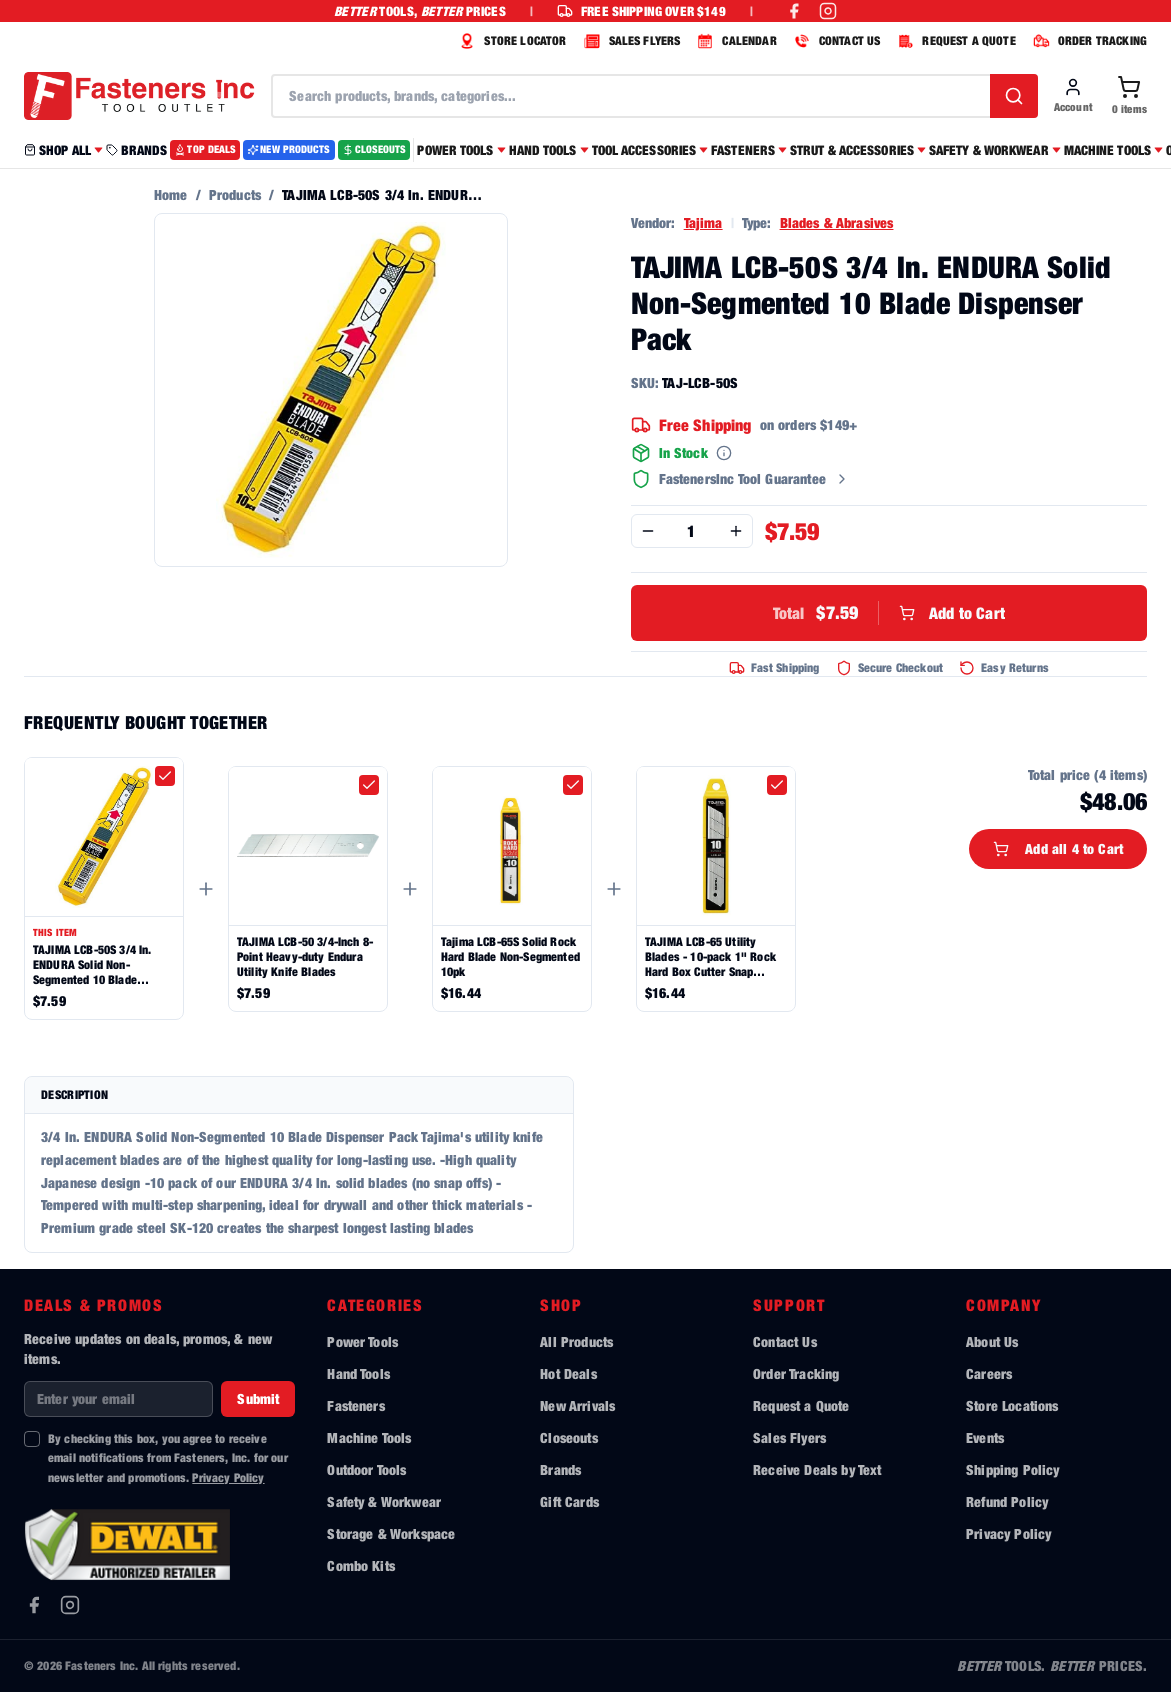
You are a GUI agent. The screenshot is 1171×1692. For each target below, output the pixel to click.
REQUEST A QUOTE (953, 41)
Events (985, 1437)
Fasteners (355, 1405)
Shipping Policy (1012, 1469)
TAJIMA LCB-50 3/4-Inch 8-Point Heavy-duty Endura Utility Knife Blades (305, 956)
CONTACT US (835, 41)
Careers (989, 1373)
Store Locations (1012, 1405)
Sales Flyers (789, 1437)
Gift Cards (569, 1501)
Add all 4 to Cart (1058, 848)
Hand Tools (358, 1373)
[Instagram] (70, 1605)
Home (171, 194)
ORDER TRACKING (1087, 41)
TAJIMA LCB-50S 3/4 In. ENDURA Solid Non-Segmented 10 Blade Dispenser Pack (92, 964)
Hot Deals (568, 1373)
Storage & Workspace (391, 1533)
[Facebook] (34, 1605)
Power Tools (362, 1341)
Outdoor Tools (366, 1469)
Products (235, 194)
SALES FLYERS (630, 41)
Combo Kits (361, 1565)
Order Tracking (796, 1373)
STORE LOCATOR (510, 41)
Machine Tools (369, 1437)
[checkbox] (165, 776)
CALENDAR (734, 41)
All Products (576, 1341)
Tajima (703, 222)
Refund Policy (1007, 1501)
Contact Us (785, 1341)
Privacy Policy (228, 1477)
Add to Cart (889, 613)
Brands (560, 1469)
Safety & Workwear (384, 1501)
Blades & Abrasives (837, 222)
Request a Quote (801, 1405)
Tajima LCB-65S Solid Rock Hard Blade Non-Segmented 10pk (510, 956)
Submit (258, 1398)
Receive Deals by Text (817, 1469)
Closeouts (568, 1437)
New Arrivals (577, 1405)
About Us (992, 1341)
